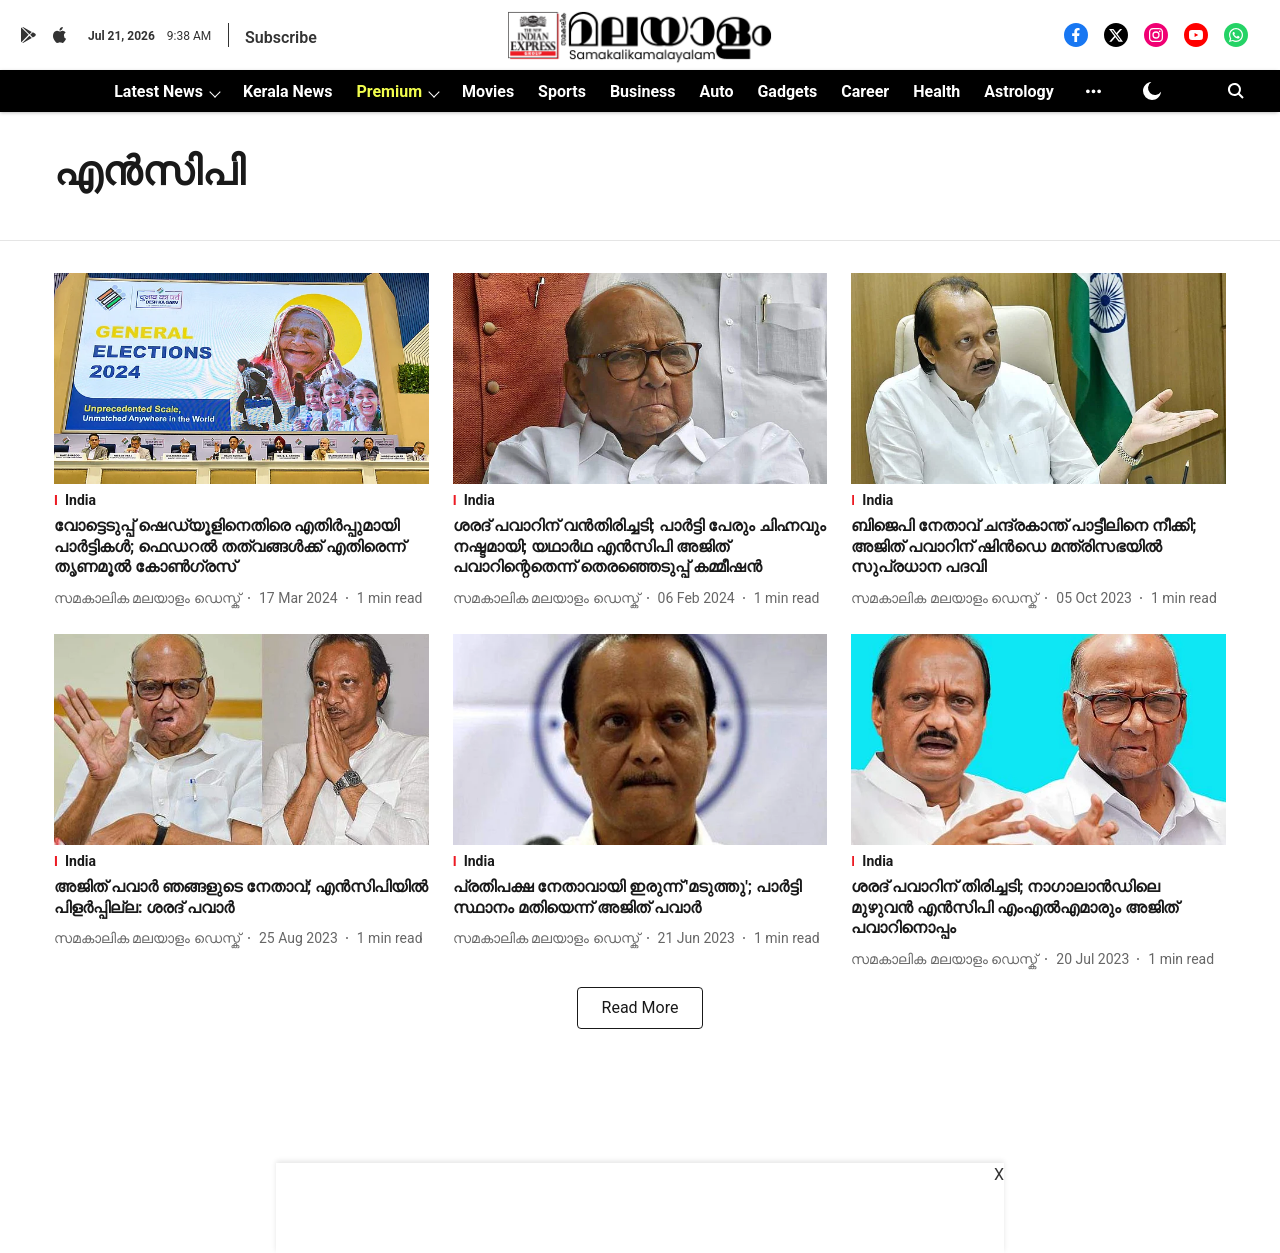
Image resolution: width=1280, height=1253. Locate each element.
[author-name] (151, 598)
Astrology (1019, 91)
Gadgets (787, 91)
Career (865, 91)
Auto (717, 91)
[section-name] (241, 500)
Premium (389, 91)
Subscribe (281, 37)
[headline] (241, 547)
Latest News (158, 91)
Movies (488, 91)
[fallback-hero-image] (241, 378)
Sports (562, 91)
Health (936, 91)
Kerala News (287, 91)
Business (643, 91)
